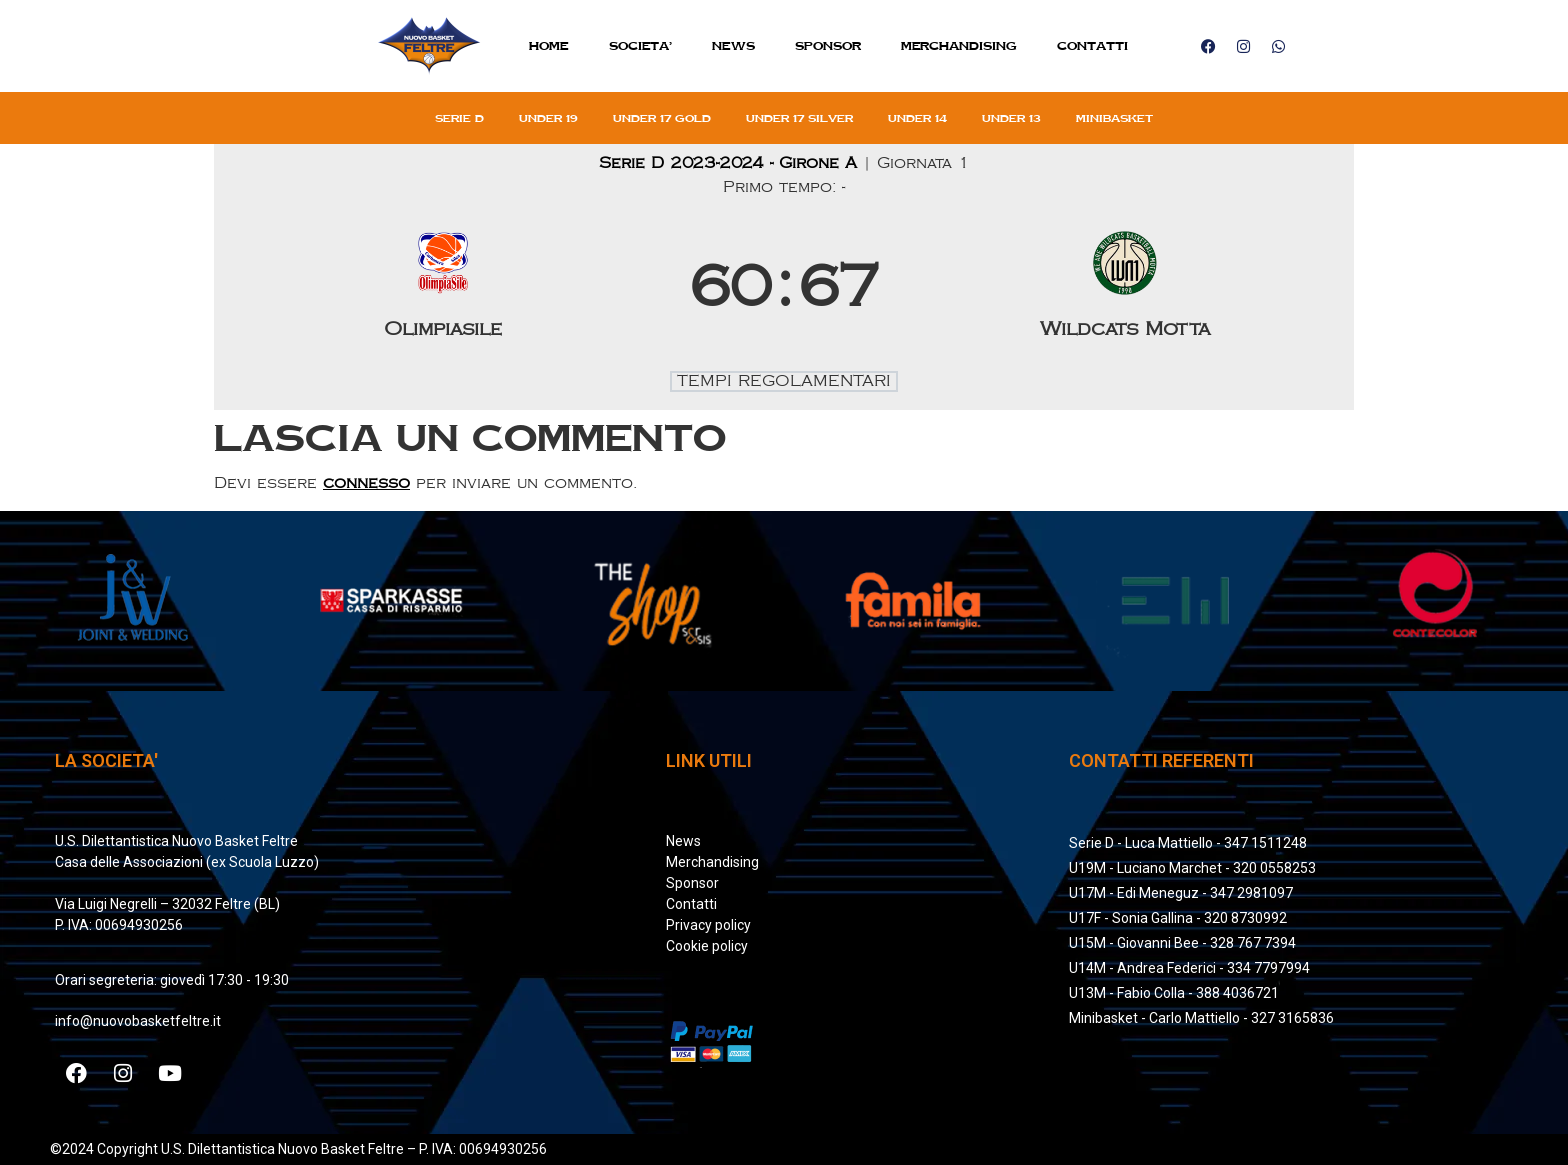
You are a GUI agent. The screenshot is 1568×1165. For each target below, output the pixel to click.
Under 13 (1011, 118)
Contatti (1092, 45)
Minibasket (1114, 118)
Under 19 (548, 118)
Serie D (459, 118)
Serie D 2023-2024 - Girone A (731, 163)
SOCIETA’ (640, 45)
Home (549, 45)
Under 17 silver (799, 118)
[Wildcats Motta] (1126, 289)
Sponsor (828, 45)
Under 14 (917, 118)
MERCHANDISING (959, 45)
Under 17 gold (662, 118)
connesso (366, 483)
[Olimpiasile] (443, 289)
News (733, 45)
